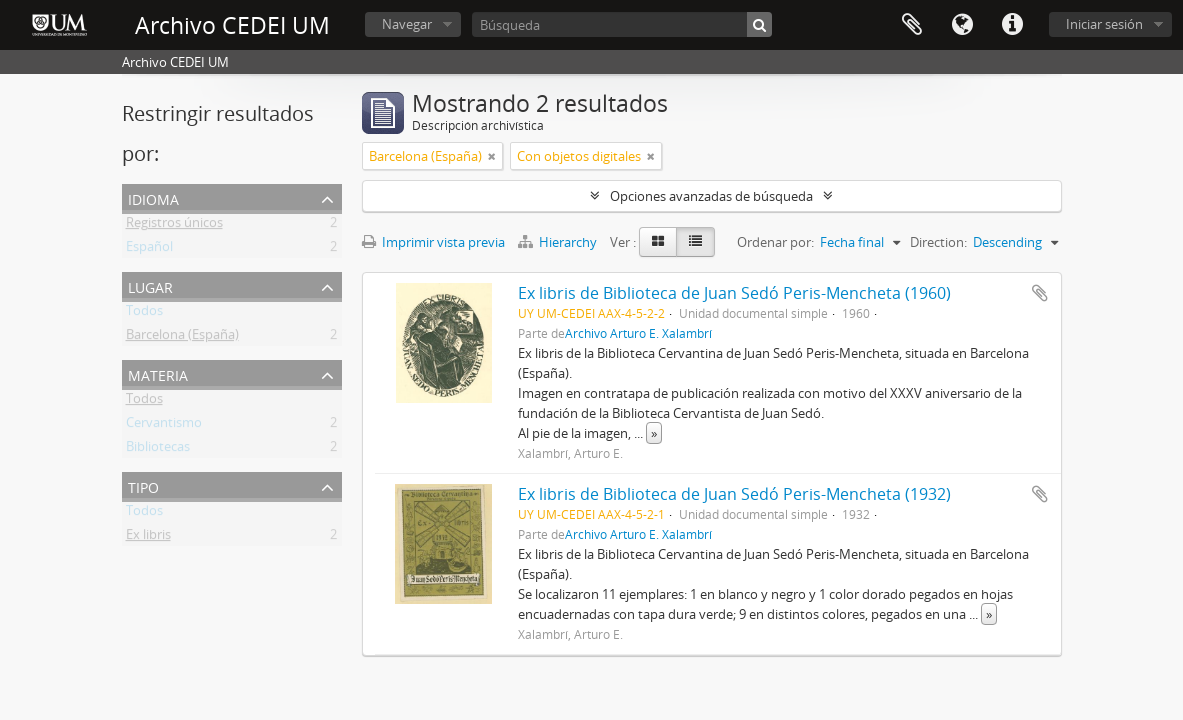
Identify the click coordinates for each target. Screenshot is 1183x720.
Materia (158, 373)
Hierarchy (559, 242)
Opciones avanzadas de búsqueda (711, 196)
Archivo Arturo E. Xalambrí (638, 333)
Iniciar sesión (1104, 24)
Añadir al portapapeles (1040, 293)
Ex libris (148, 538)
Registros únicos (174, 226)
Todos (144, 314)
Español (149, 250)
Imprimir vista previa (433, 242)
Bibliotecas (158, 450)
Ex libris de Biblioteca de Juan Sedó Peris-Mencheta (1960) (734, 293)
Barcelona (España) (182, 338)
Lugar (150, 285)
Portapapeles (912, 25)
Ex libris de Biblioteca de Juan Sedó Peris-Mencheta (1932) (734, 494)
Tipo (143, 485)
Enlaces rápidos (1012, 25)
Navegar (407, 24)
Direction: (938, 242)
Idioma (962, 25)
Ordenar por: (775, 242)
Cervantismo (164, 426)
